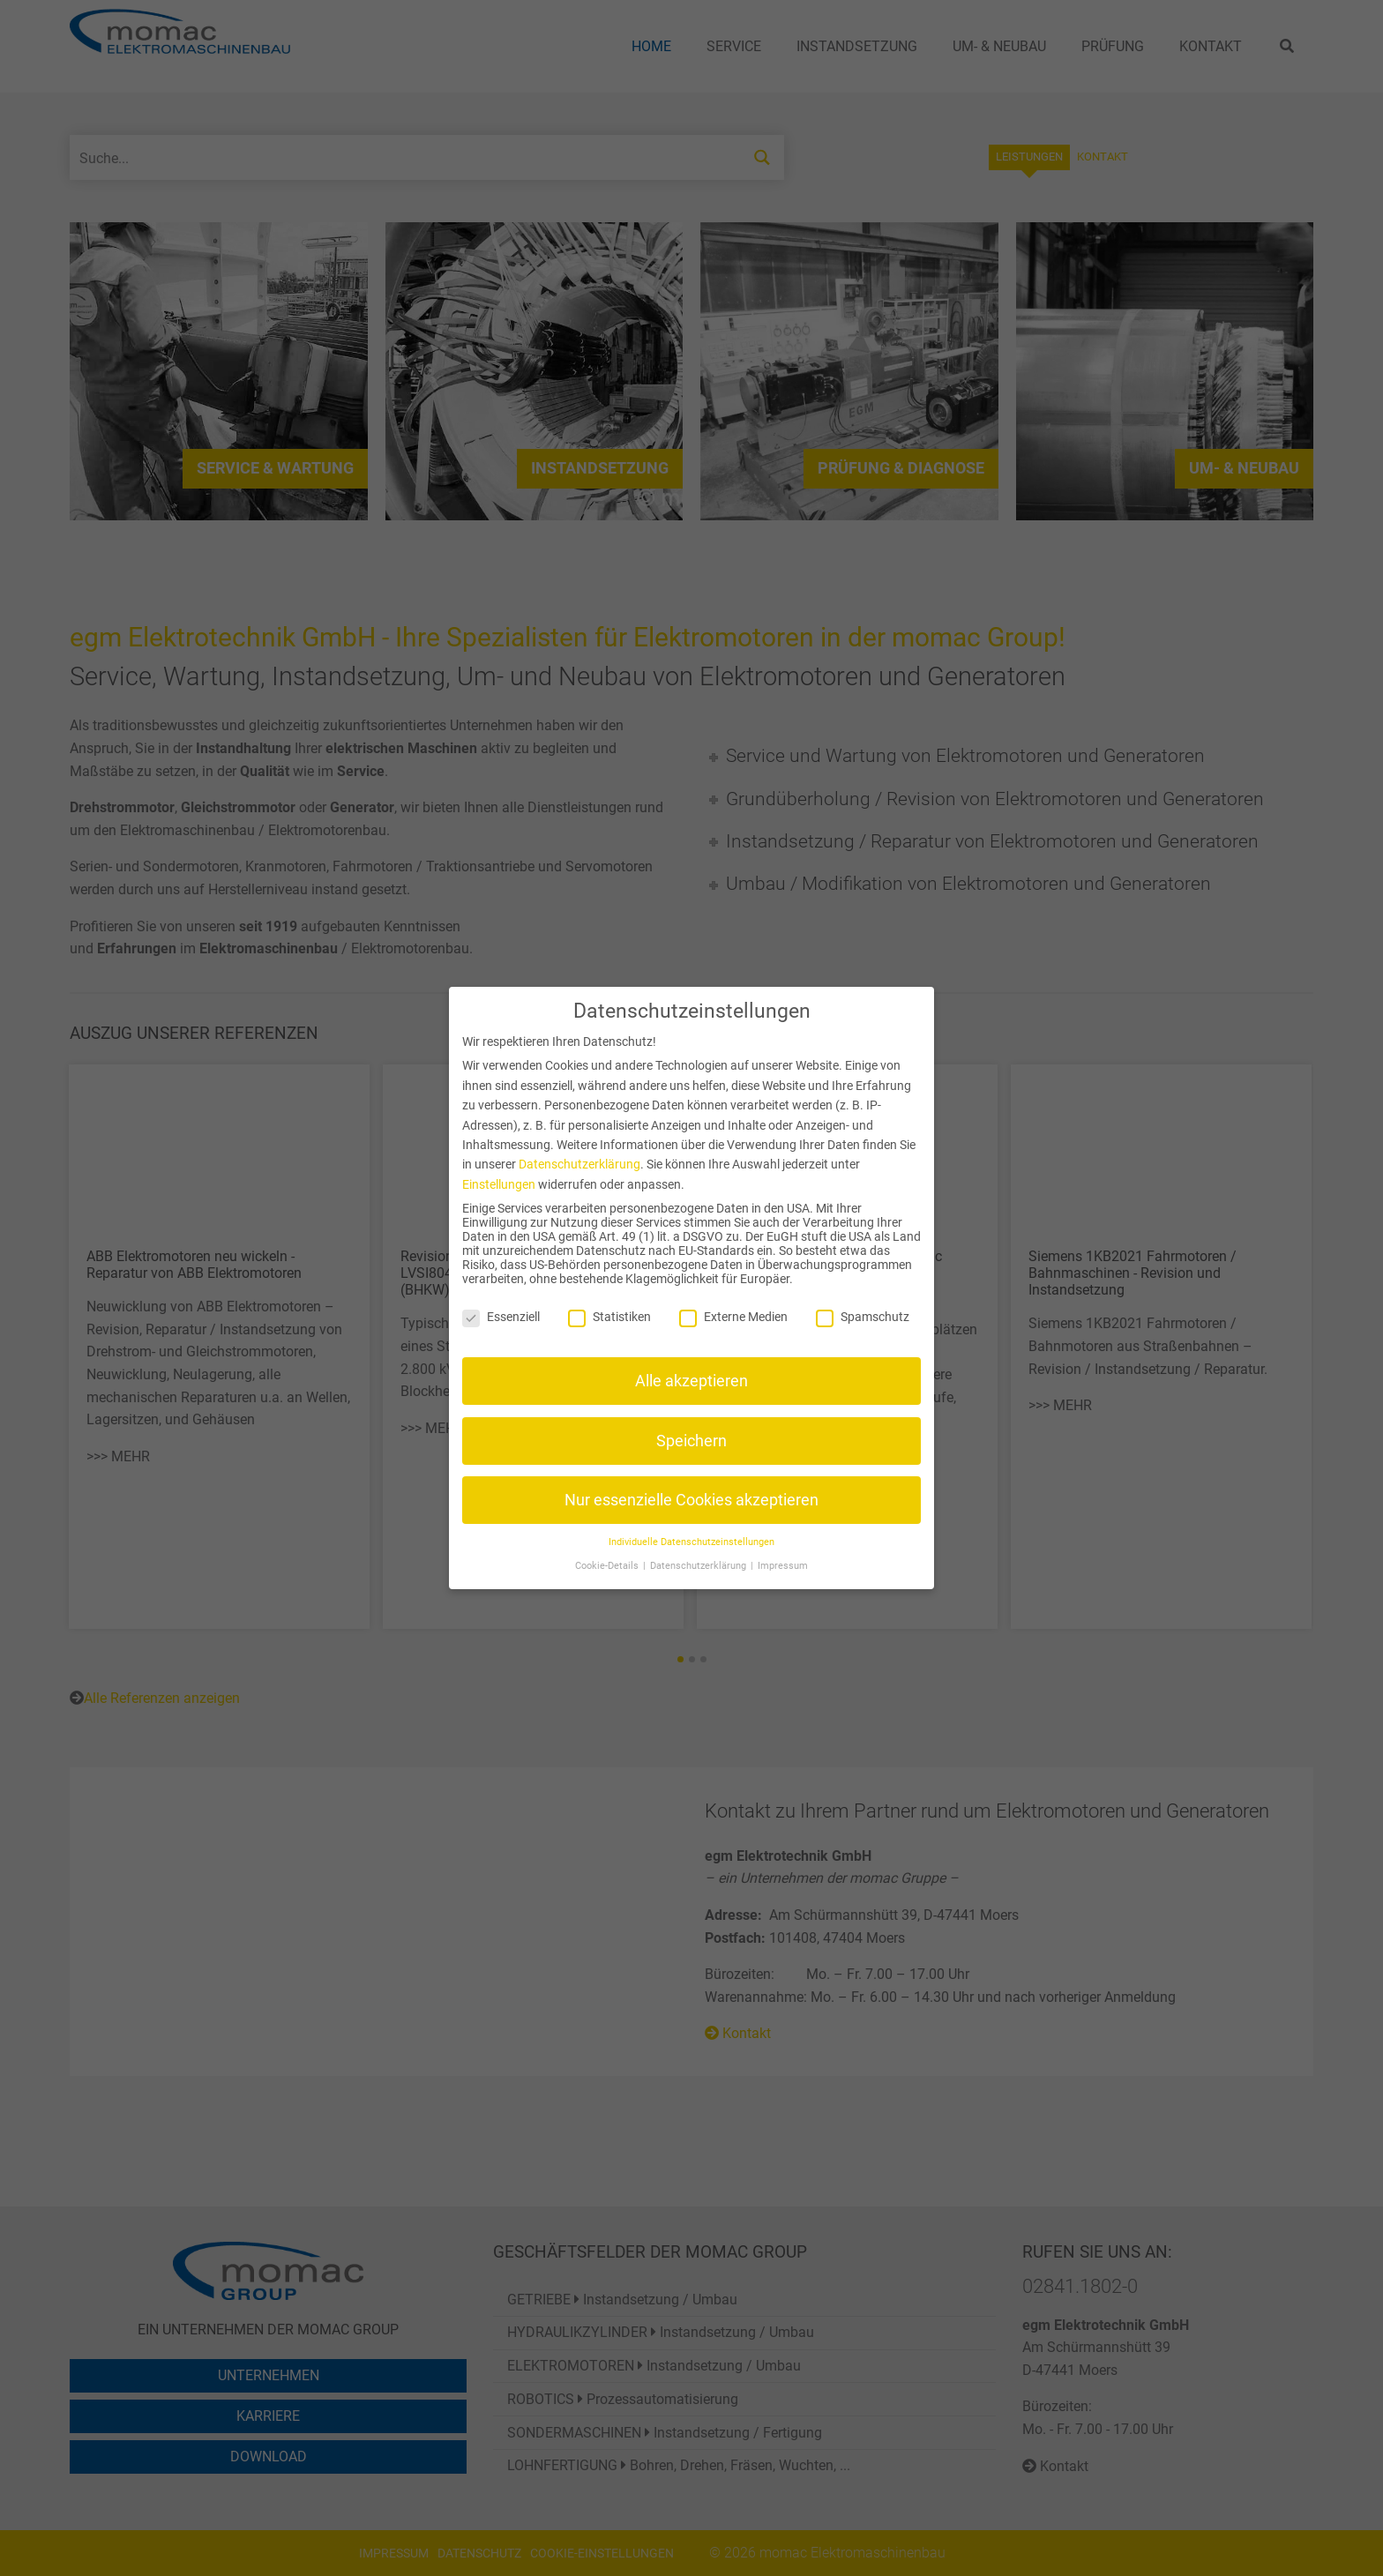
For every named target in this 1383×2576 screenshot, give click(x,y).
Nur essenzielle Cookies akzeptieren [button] (691, 1500)
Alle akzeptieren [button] (691, 1381)
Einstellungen (498, 1184)
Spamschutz (862, 1317)
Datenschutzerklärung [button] (699, 1566)
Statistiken (609, 1317)
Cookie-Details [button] (608, 1566)
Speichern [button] (691, 1441)
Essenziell (501, 1317)
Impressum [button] (783, 1566)
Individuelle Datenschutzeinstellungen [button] (691, 1542)
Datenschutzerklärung (579, 1164)
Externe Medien (733, 1317)
